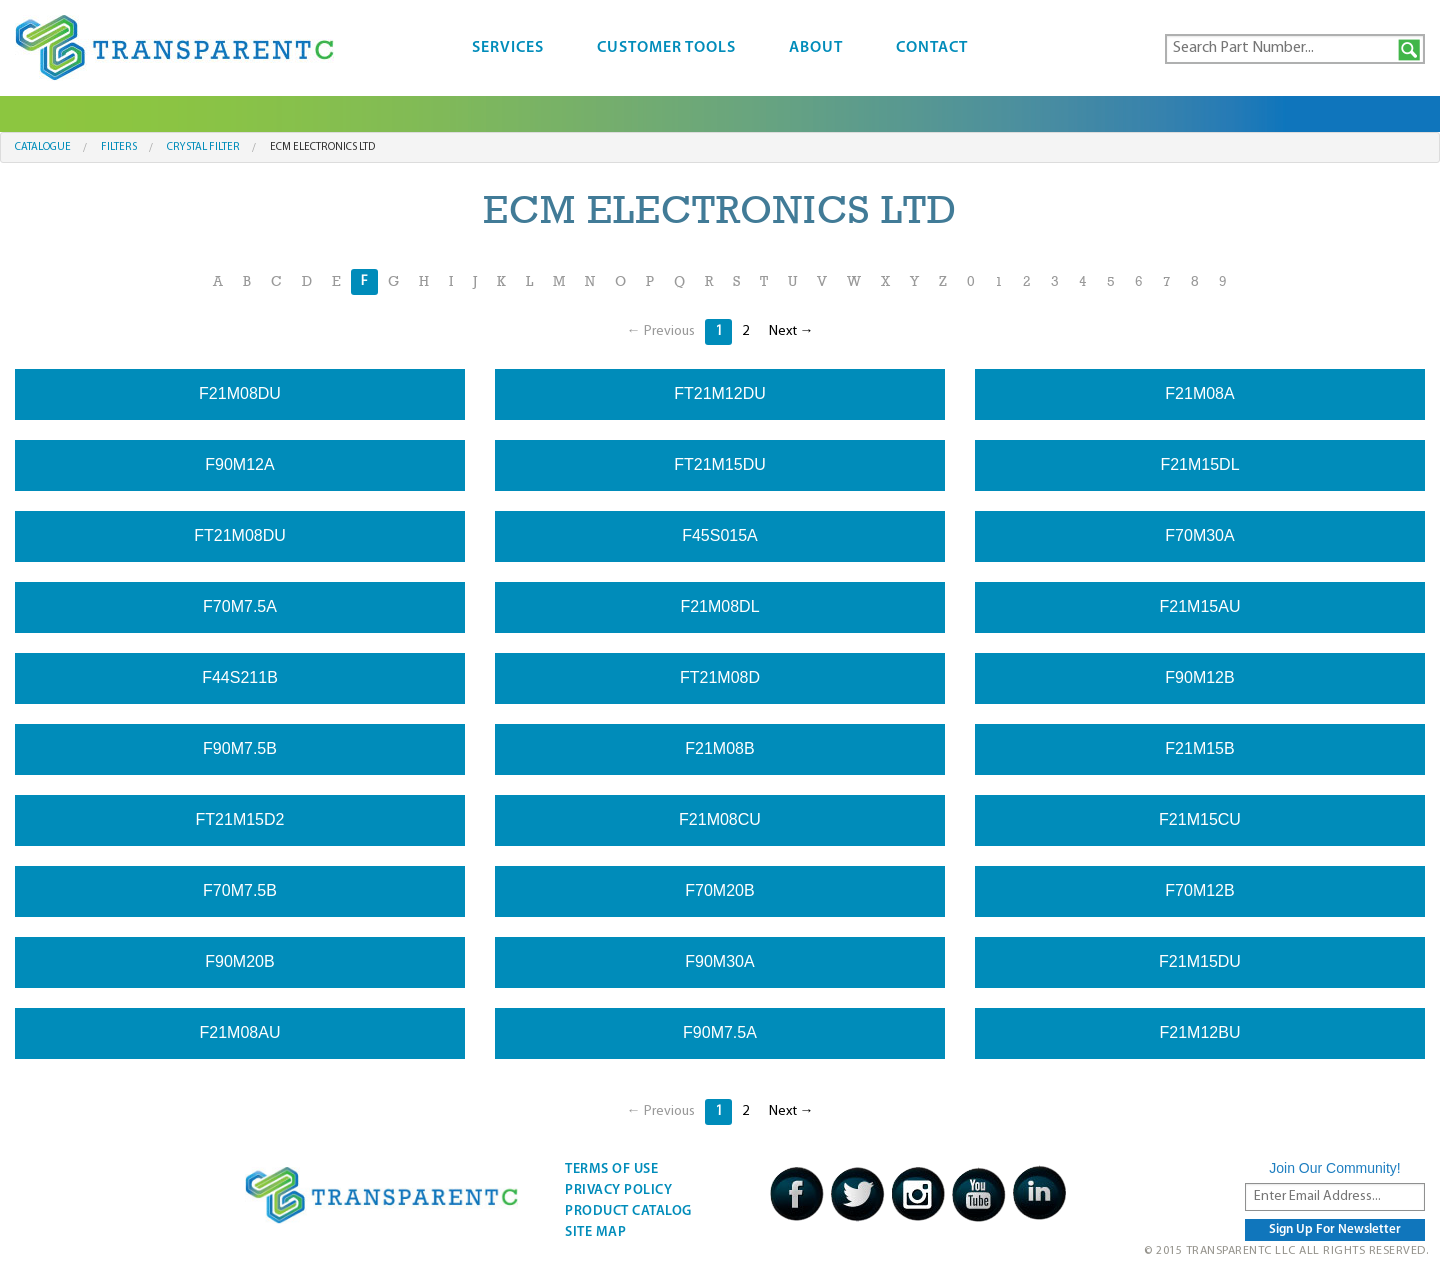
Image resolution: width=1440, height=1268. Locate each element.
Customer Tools (666, 48)
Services (508, 48)
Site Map (595, 1232)
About (816, 48)
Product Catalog (628, 1211)
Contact (932, 48)
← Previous (661, 331)
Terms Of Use (611, 1169)
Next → (791, 331)
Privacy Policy (618, 1190)
